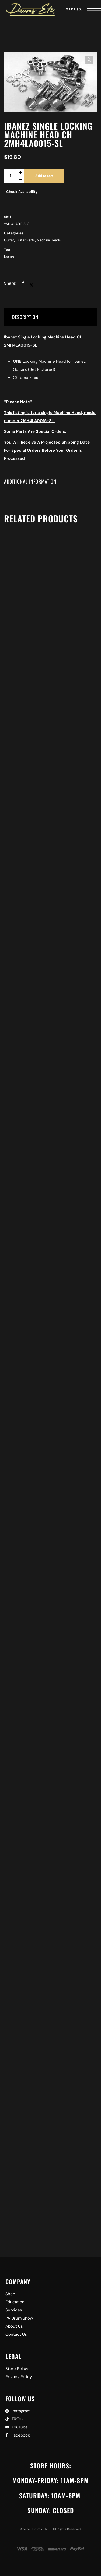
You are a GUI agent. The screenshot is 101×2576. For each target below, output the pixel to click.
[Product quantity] (14, 176)
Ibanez (9, 256)
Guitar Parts (25, 240)
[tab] (50, 317)
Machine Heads (49, 240)
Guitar (9, 240)
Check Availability (22, 191)
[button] (89, 60)
